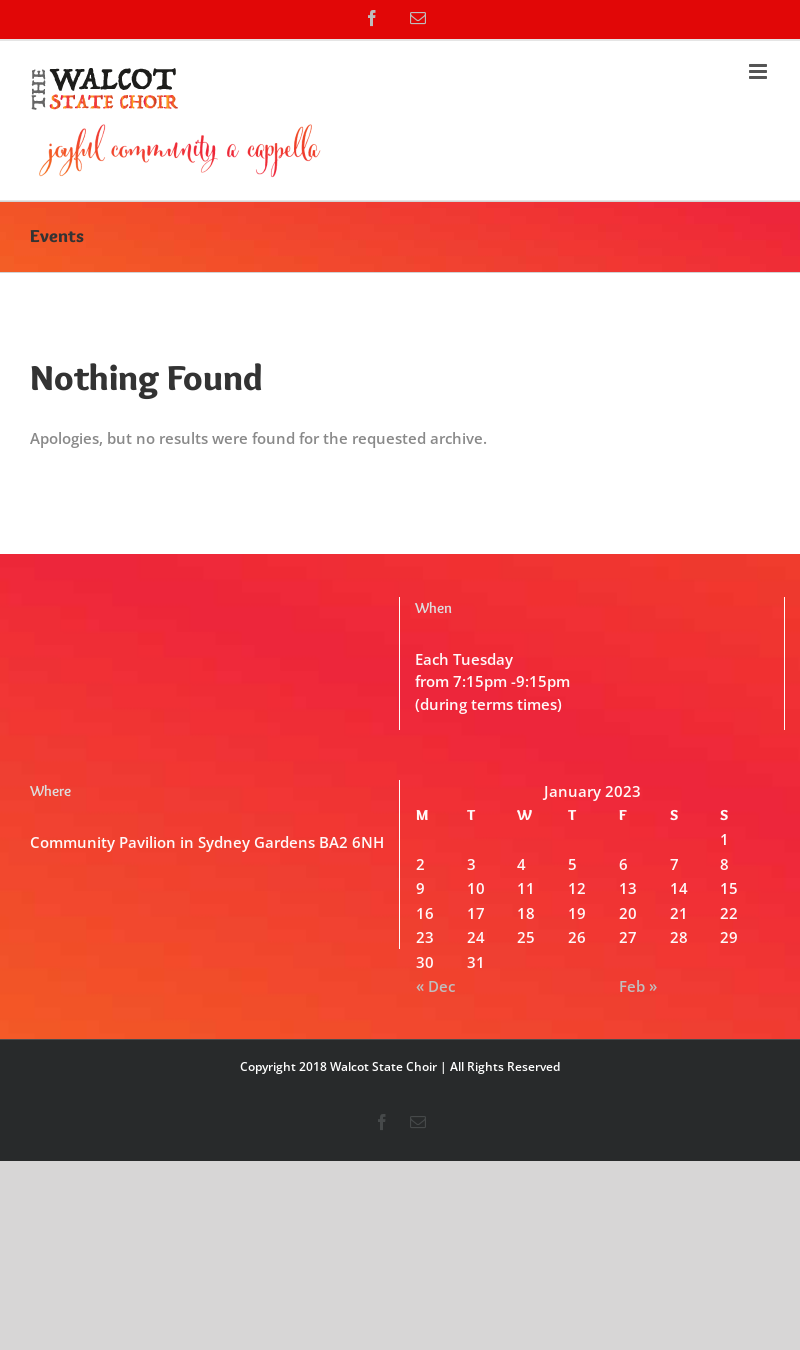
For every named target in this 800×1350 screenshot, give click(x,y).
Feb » (638, 986)
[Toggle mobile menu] (759, 71)
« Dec (435, 986)
